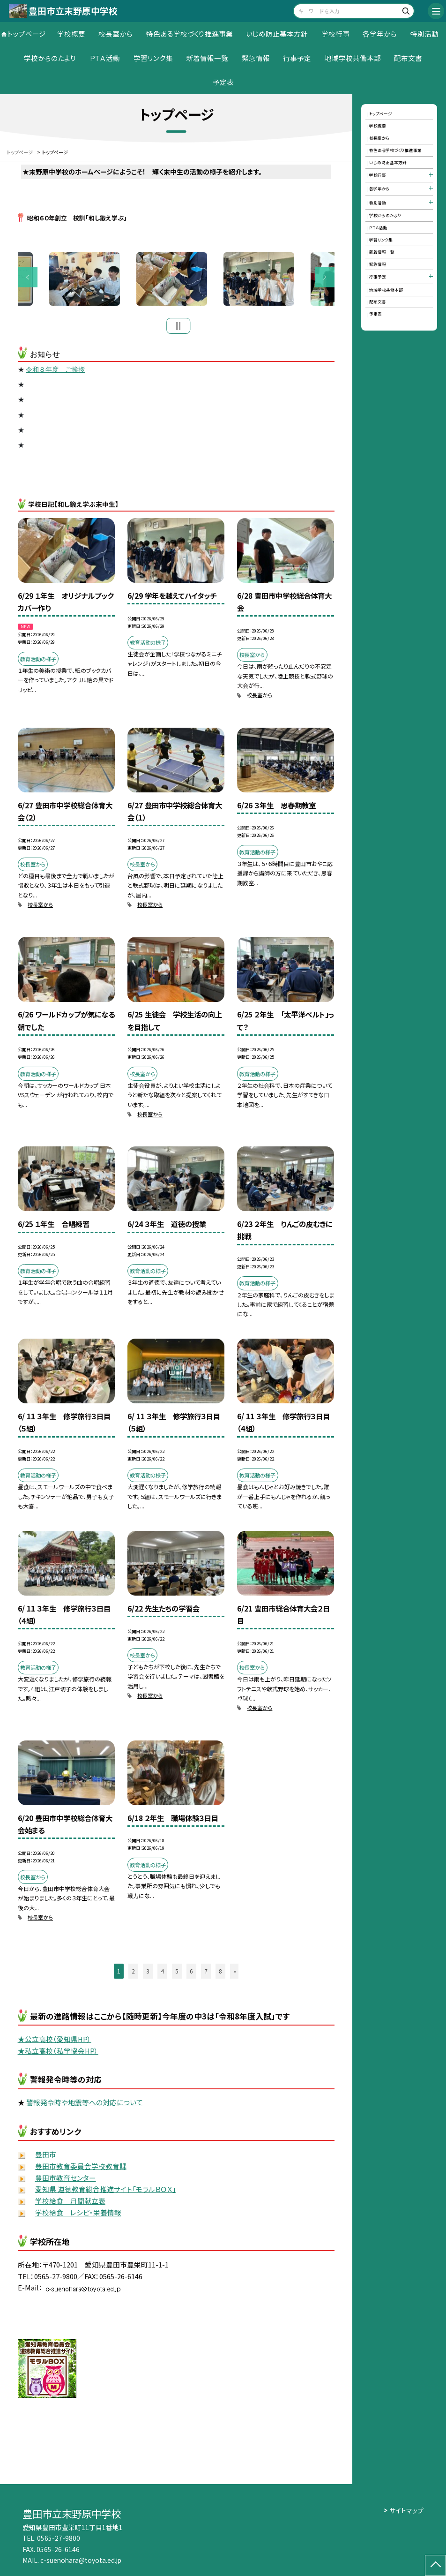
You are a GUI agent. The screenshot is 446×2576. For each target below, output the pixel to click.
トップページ (26, 33)
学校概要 (71, 33)
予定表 (223, 82)
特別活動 (424, 33)
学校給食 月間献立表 (70, 2203)
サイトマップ (406, 2510)
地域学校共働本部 (353, 58)
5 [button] (176, 1974)
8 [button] (220, 1974)
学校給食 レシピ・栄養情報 (78, 2215)
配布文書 (408, 58)
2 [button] (133, 1974)
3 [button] (147, 1974)
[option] (177, 280)
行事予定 (297, 58)
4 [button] (162, 1974)
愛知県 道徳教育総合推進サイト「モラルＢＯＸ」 (105, 2192)
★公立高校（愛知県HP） (54, 2041)
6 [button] (191, 1974)
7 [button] (206, 1974)
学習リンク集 (153, 58)
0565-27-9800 (58, 2538)
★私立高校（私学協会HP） (58, 2053)
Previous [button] (28, 279)
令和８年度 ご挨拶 (55, 372)
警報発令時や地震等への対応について (84, 2105)
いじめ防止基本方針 (277, 33)
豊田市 (45, 2157)
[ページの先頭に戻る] (435, 2565)
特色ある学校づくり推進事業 (189, 33)
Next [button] (325, 279)
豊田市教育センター (65, 2180)
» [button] (234, 1974)
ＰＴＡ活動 (104, 58)
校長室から (115, 33)
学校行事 (335, 33)
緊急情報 (256, 58)
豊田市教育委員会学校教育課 (80, 2168)
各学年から (380, 33)
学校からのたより (50, 58)
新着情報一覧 (207, 58)
